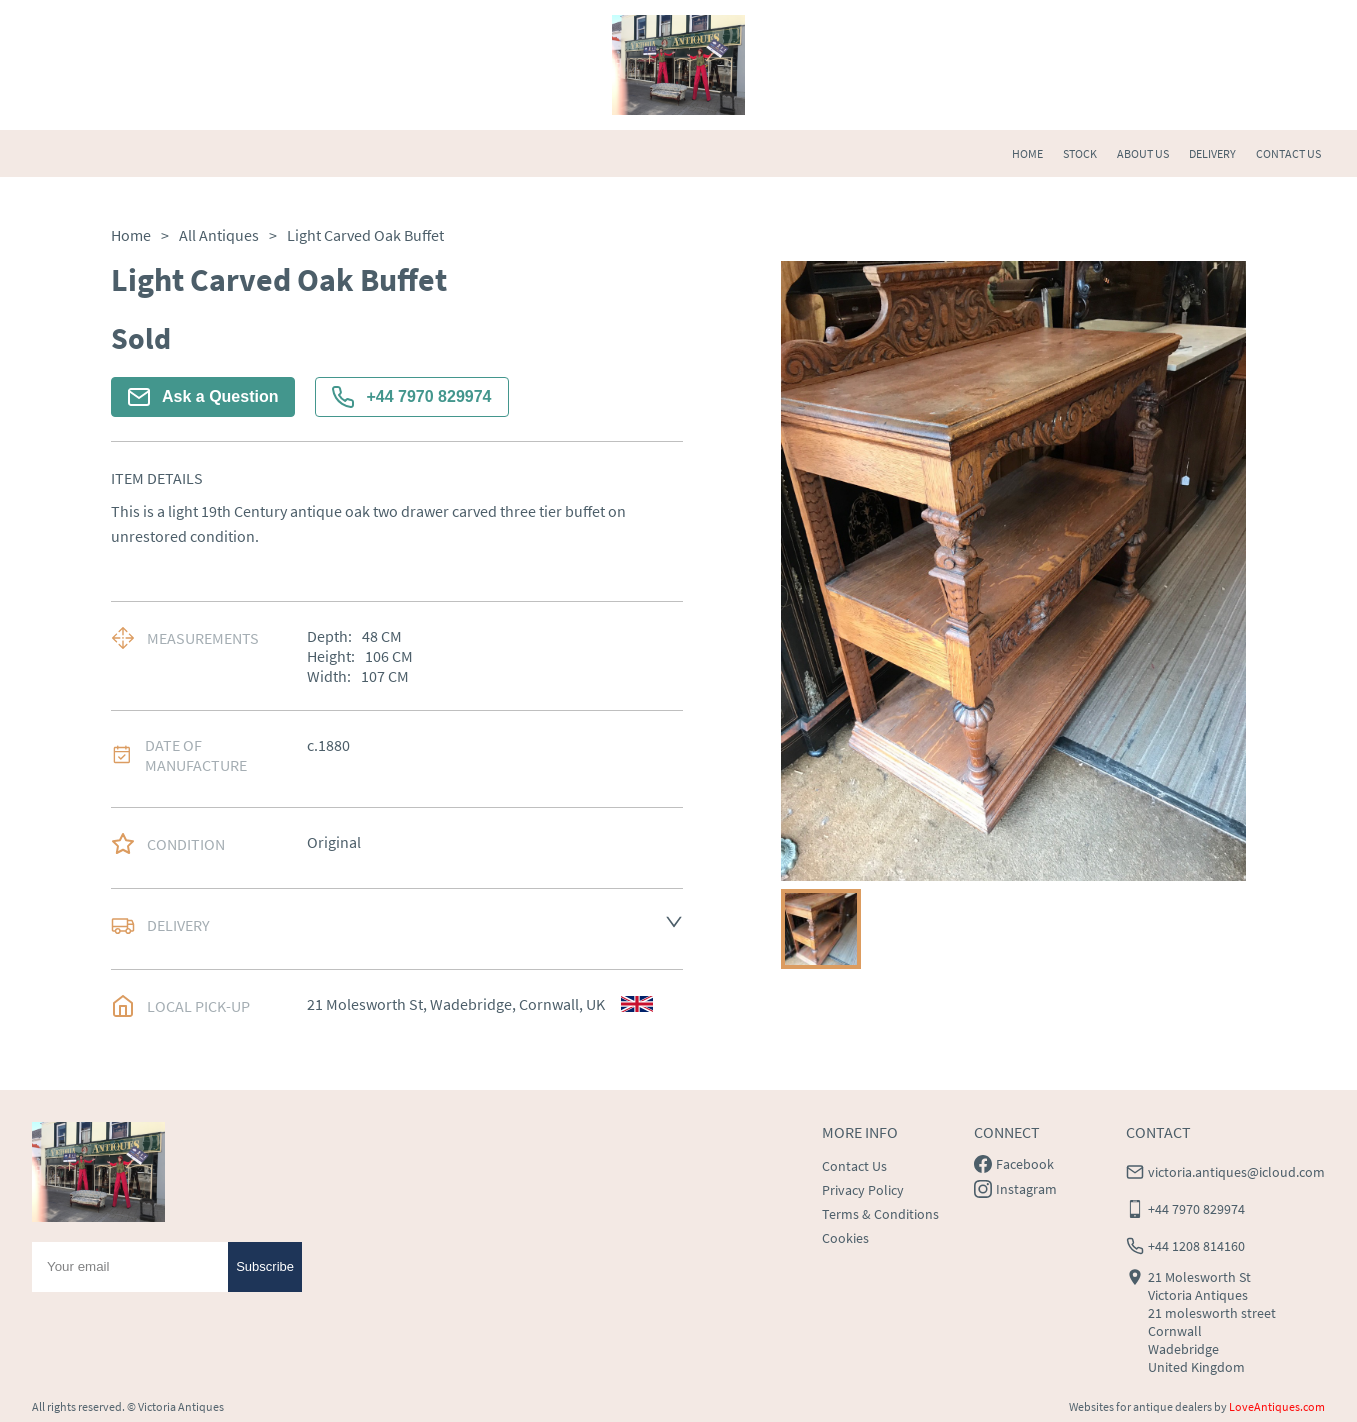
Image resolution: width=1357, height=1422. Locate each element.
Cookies (845, 1238)
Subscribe (265, 1266)
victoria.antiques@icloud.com (1236, 1172)
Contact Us (854, 1166)
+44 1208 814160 (1196, 1246)
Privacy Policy (863, 1190)
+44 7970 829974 (411, 397)
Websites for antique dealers (1140, 1406)
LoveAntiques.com (1277, 1406)
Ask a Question (203, 397)
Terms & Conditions (880, 1214)
